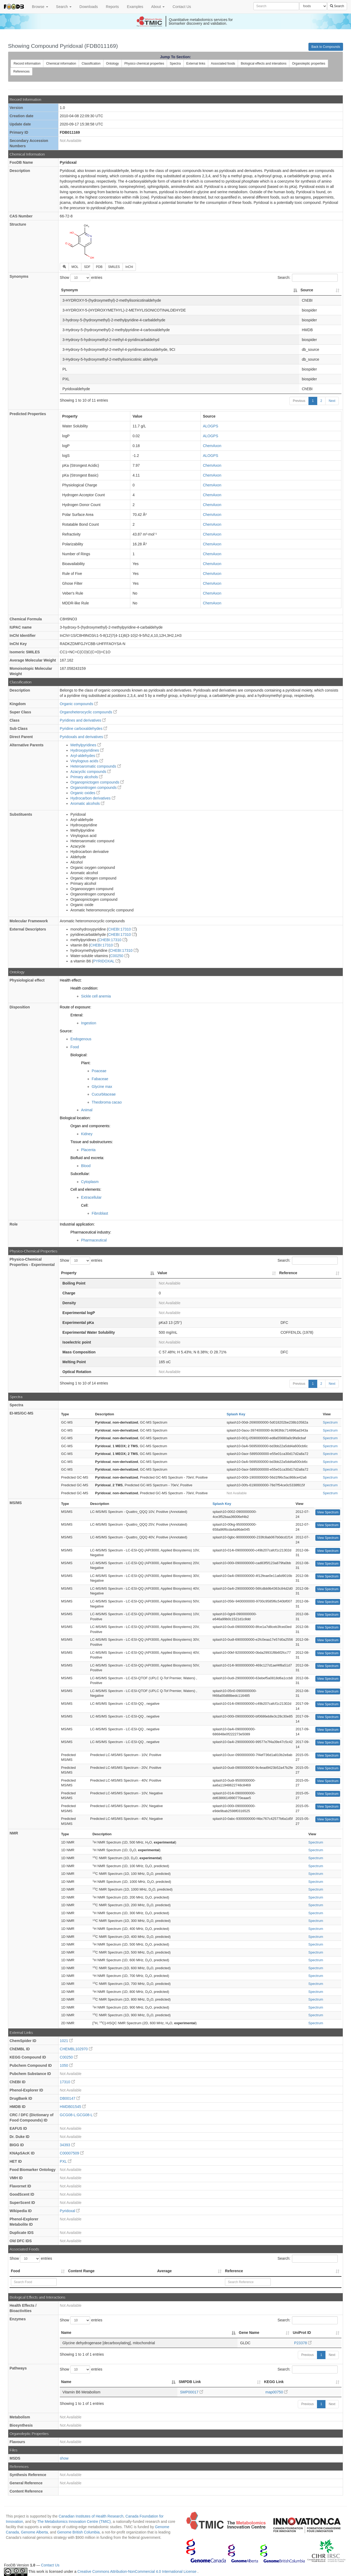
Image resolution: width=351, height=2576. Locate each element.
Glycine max (102, 1086)
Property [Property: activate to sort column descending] (69, 1273)
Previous (299, 401)
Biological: (78, 1055)
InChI (129, 267)
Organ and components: (90, 1126)
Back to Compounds (325, 47)
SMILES (114, 267)
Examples (135, 7)
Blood (86, 1166)
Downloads (89, 7)
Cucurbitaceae (104, 1094)
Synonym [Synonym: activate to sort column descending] (69, 290)
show (64, 2458)
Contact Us (182, 7)
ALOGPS (210, 426)
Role (14, 1224)
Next (332, 401)
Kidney (87, 1134)
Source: (66, 1031)
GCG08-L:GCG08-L (78, 2115)
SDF (87, 267)
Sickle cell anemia (96, 996)
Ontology (112, 63)
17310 (67, 2082)
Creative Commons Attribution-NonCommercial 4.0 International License (137, 2571)
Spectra (175, 63)
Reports (112, 7)
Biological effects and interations (263, 63)
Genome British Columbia (78, 2532)
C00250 (119, 956)
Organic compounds (79, 704)
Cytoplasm (90, 1182)
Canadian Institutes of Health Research (91, 2516)
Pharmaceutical (94, 1240)
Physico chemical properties (144, 63)
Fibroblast (100, 1213)
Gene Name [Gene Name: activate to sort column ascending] (249, 2332)
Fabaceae (100, 1079)
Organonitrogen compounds (95, 787)
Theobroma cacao (107, 1102)
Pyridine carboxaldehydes (83, 728)
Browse (40, 7)
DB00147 (70, 2098)
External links (195, 63)
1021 (66, 2041)
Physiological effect (27, 980)
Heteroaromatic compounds (95, 766)
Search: (308, 278)
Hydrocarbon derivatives (92, 798)
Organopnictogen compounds (97, 782)
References (21, 71)
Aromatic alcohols (87, 803)
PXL (66, 2161)
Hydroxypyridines (87, 750)
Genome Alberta (34, 2532)
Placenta (88, 1150)
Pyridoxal (70, 2211)
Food (74, 1047)
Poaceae (99, 1071)
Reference (234, 2271)
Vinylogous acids (86, 761)
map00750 (276, 2392)
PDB (99, 267)
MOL (75, 267)
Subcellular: (80, 1174)
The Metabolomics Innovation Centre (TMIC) (74, 2521)
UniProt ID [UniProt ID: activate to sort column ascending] (302, 2332)
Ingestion (88, 1023)
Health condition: (84, 988)
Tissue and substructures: (91, 1142)
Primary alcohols (86, 777)
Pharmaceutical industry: (90, 1232)
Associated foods (223, 63)
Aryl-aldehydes (85, 756)
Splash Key (236, 1414)
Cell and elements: (85, 1189)
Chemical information (61, 63)
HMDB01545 (73, 2106)
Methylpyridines (85, 745)
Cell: (85, 1205)
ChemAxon (212, 446)
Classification (91, 63)
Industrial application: (77, 1224)
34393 (67, 2145)
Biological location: (75, 1118)
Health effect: (71, 980)
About (158, 7)
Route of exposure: (75, 1007)
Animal (87, 1110)
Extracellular (91, 1197)
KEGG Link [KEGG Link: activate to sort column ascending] (274, 2382)
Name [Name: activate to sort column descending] (66, 2332)
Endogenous (80, 1039)
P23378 (303, 2343)
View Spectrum (327, 1512)
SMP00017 (191, 2392)
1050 (66, 2065)
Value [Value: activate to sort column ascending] (162, 1273)
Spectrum (330, 1422)
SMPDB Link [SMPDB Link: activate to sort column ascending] (190, 2382)
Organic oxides (85, 793)
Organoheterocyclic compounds (88, 712)
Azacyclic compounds (90, 771)
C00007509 (72, 2153)
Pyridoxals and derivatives (84, 737)
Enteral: (76, 1015)
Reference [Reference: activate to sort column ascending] (288, 1273)
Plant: (86, 1063)
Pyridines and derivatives (83, 720)
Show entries (81, 278)
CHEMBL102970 (76, 2049)
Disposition (20, 1007)
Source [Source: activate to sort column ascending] (306, 290)
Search (64, 7)
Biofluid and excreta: (87, 1158)
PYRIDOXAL (106, 961)
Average (164, 2271)
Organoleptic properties (308, 63)
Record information (27, 63)
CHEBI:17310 (122, 929)
